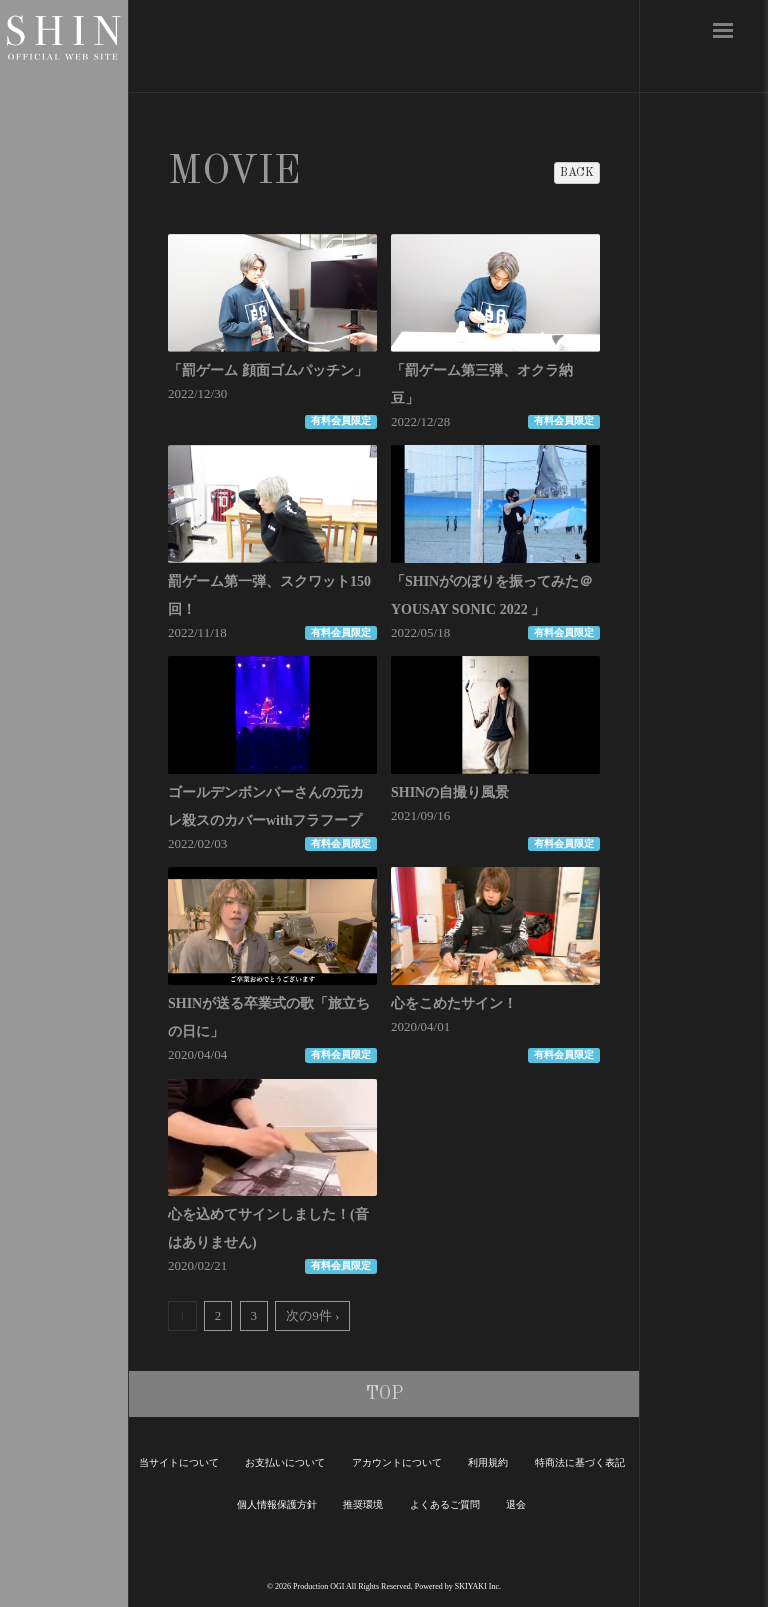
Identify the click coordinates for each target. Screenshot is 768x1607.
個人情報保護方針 (277, 1504)
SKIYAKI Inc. (478, 1586)
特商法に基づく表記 (580, 1462)
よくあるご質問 (445, 1504)
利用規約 (488, 1462)
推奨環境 (363, 1504)
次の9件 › (312, 1315)
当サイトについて (179, 1462)
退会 (516, 1504)
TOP (384, 1394)
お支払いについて (285, 1462)
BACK (577, 173)
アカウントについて (397, 1462)
